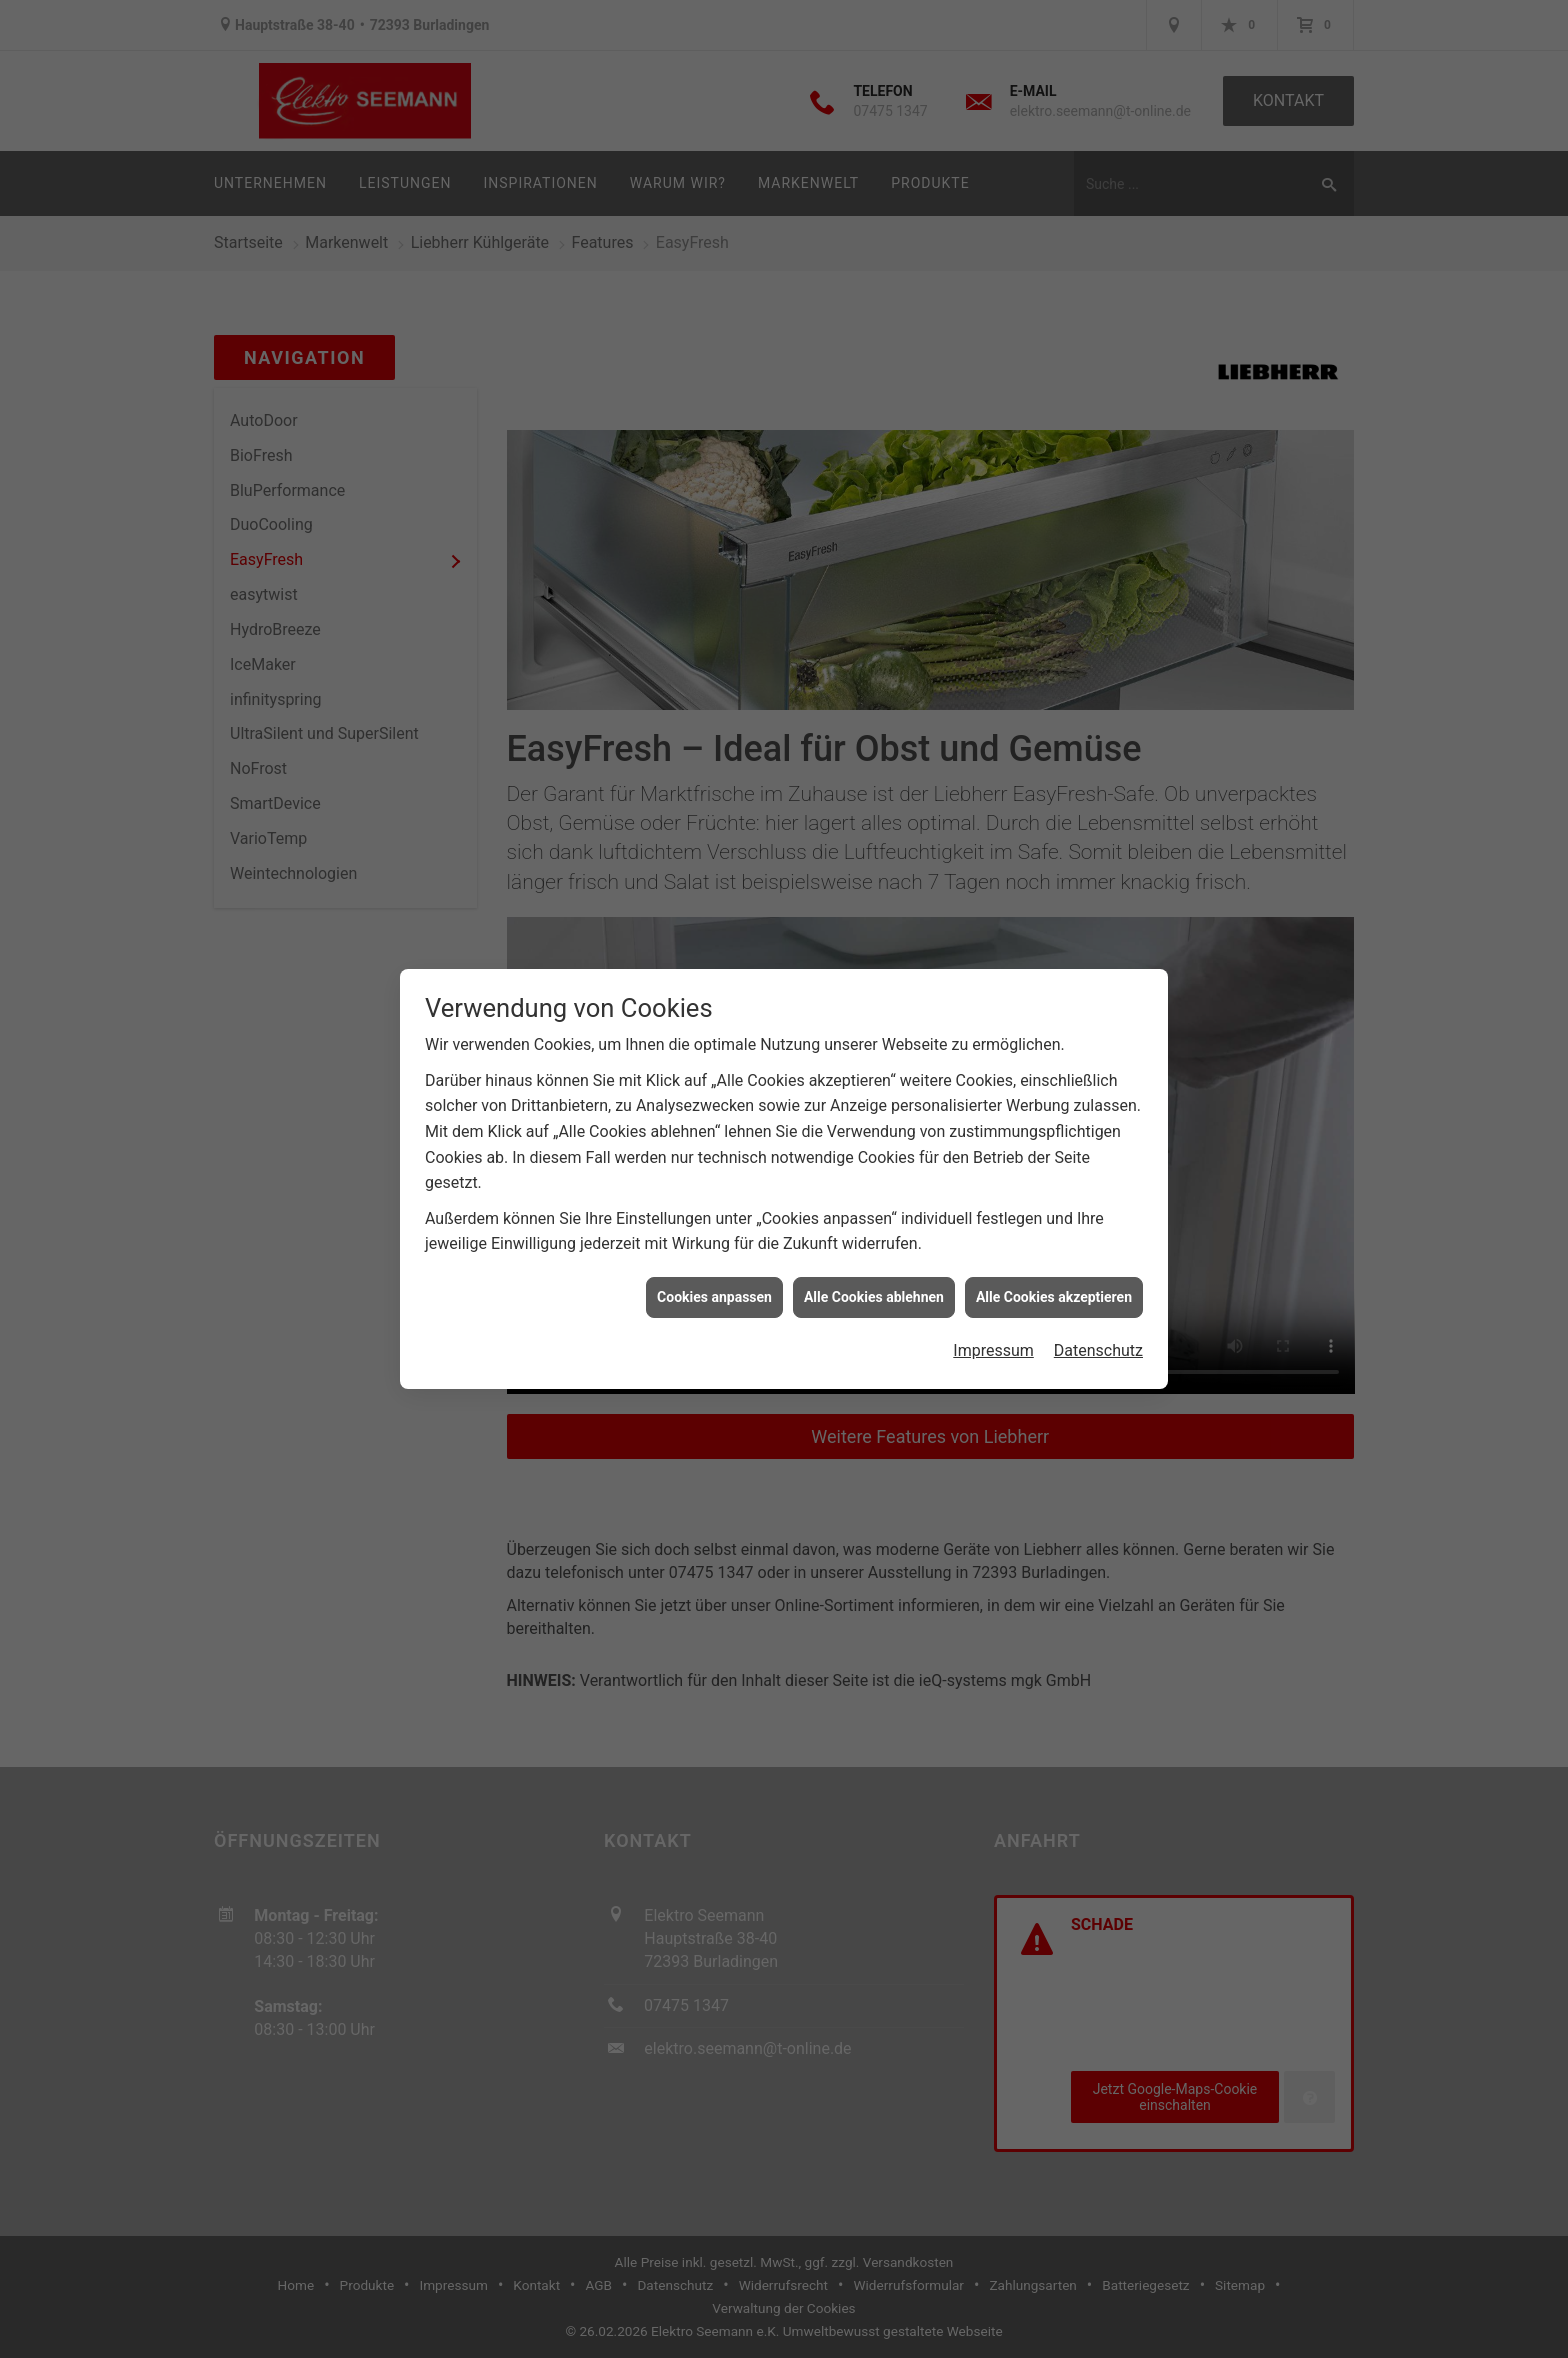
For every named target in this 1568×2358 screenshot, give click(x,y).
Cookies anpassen (714, 1265)
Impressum (993, 1318)
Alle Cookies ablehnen (874, 1265)
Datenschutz (1098, 1318)
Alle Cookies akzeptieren (1054, 1265)
